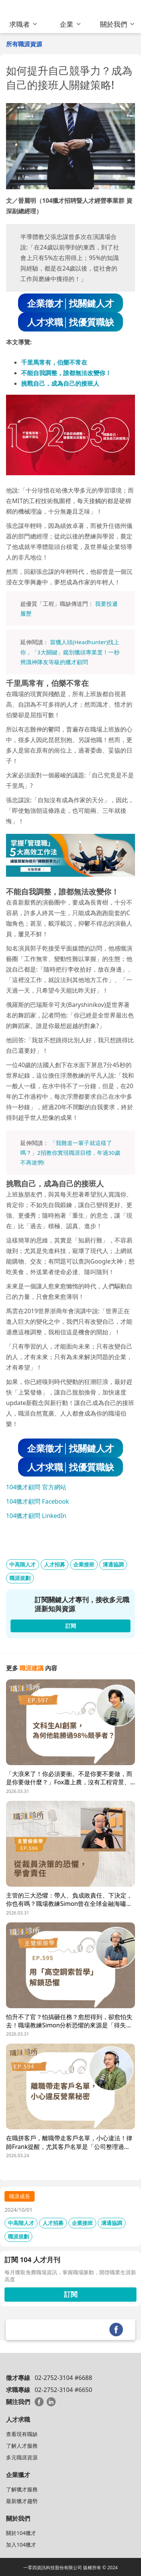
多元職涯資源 (22, 2457)
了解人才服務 (22, 2445)
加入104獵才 (21, 2544)
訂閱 (70, 2294)
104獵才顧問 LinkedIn (36, 1516)
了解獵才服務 (22, 2489)
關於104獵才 (21, 2532)
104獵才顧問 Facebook (37, 1501)
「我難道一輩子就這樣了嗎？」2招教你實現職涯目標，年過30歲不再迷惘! (70, 1152)
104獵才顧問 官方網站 (36, 1487)
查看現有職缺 (22, 2434)
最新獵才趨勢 (22, 2501)
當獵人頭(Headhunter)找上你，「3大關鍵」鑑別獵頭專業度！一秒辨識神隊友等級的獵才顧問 (70, 652)
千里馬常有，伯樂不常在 (54, 362)
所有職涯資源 (24, 44)
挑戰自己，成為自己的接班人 (60, 383)
